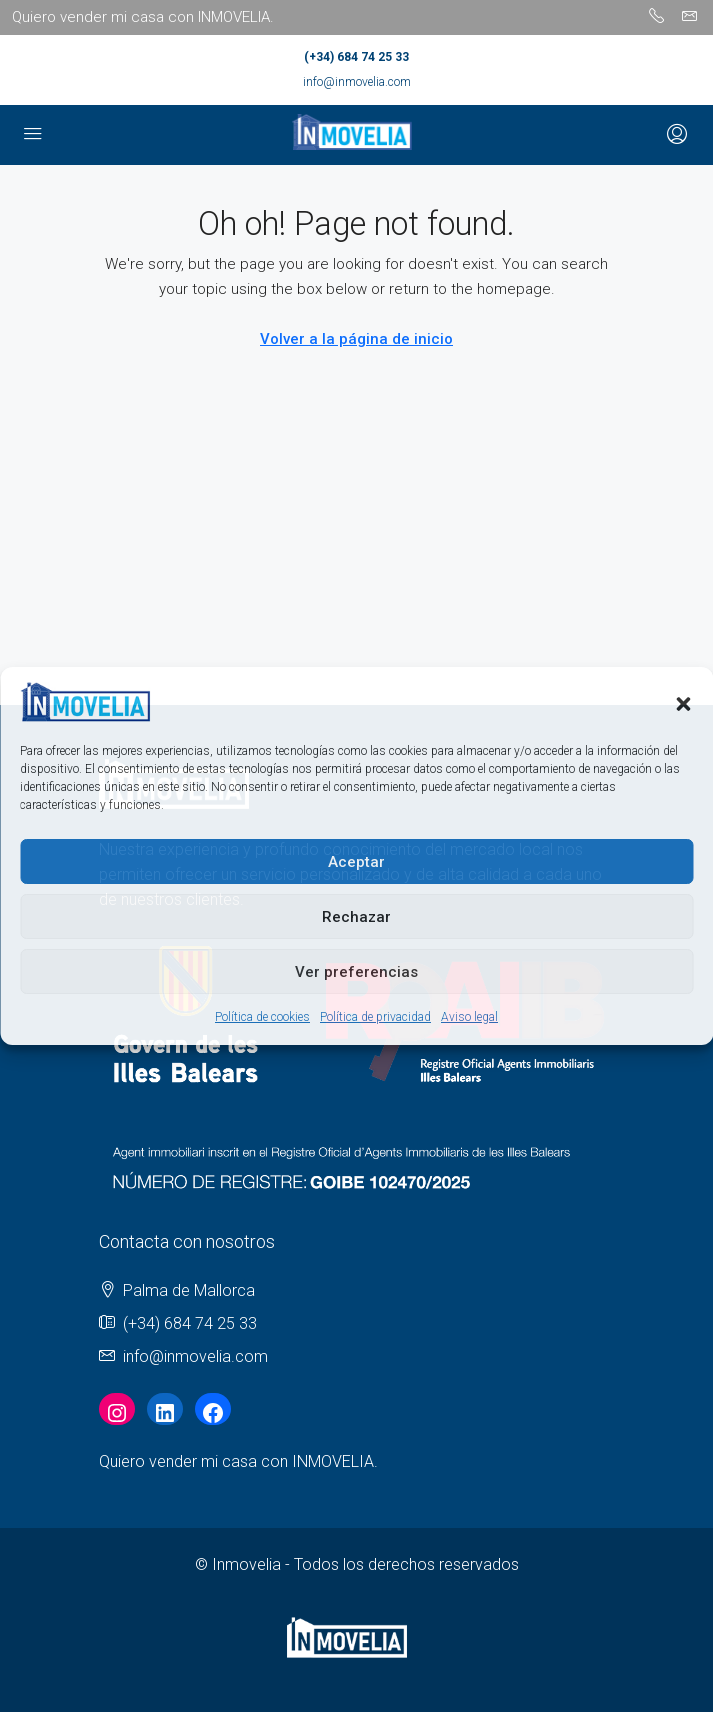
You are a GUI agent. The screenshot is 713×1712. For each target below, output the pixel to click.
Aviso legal (469, 1017)
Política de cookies (262, 1017)
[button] (683, 702)
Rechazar (356, 917)
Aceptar (356, 862)
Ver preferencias (356, 972)
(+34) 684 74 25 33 (356, 57)
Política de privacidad (375, 1017)
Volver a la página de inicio (356, 339)
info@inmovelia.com (357, 82)
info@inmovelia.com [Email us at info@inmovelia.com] (195, 1356)
